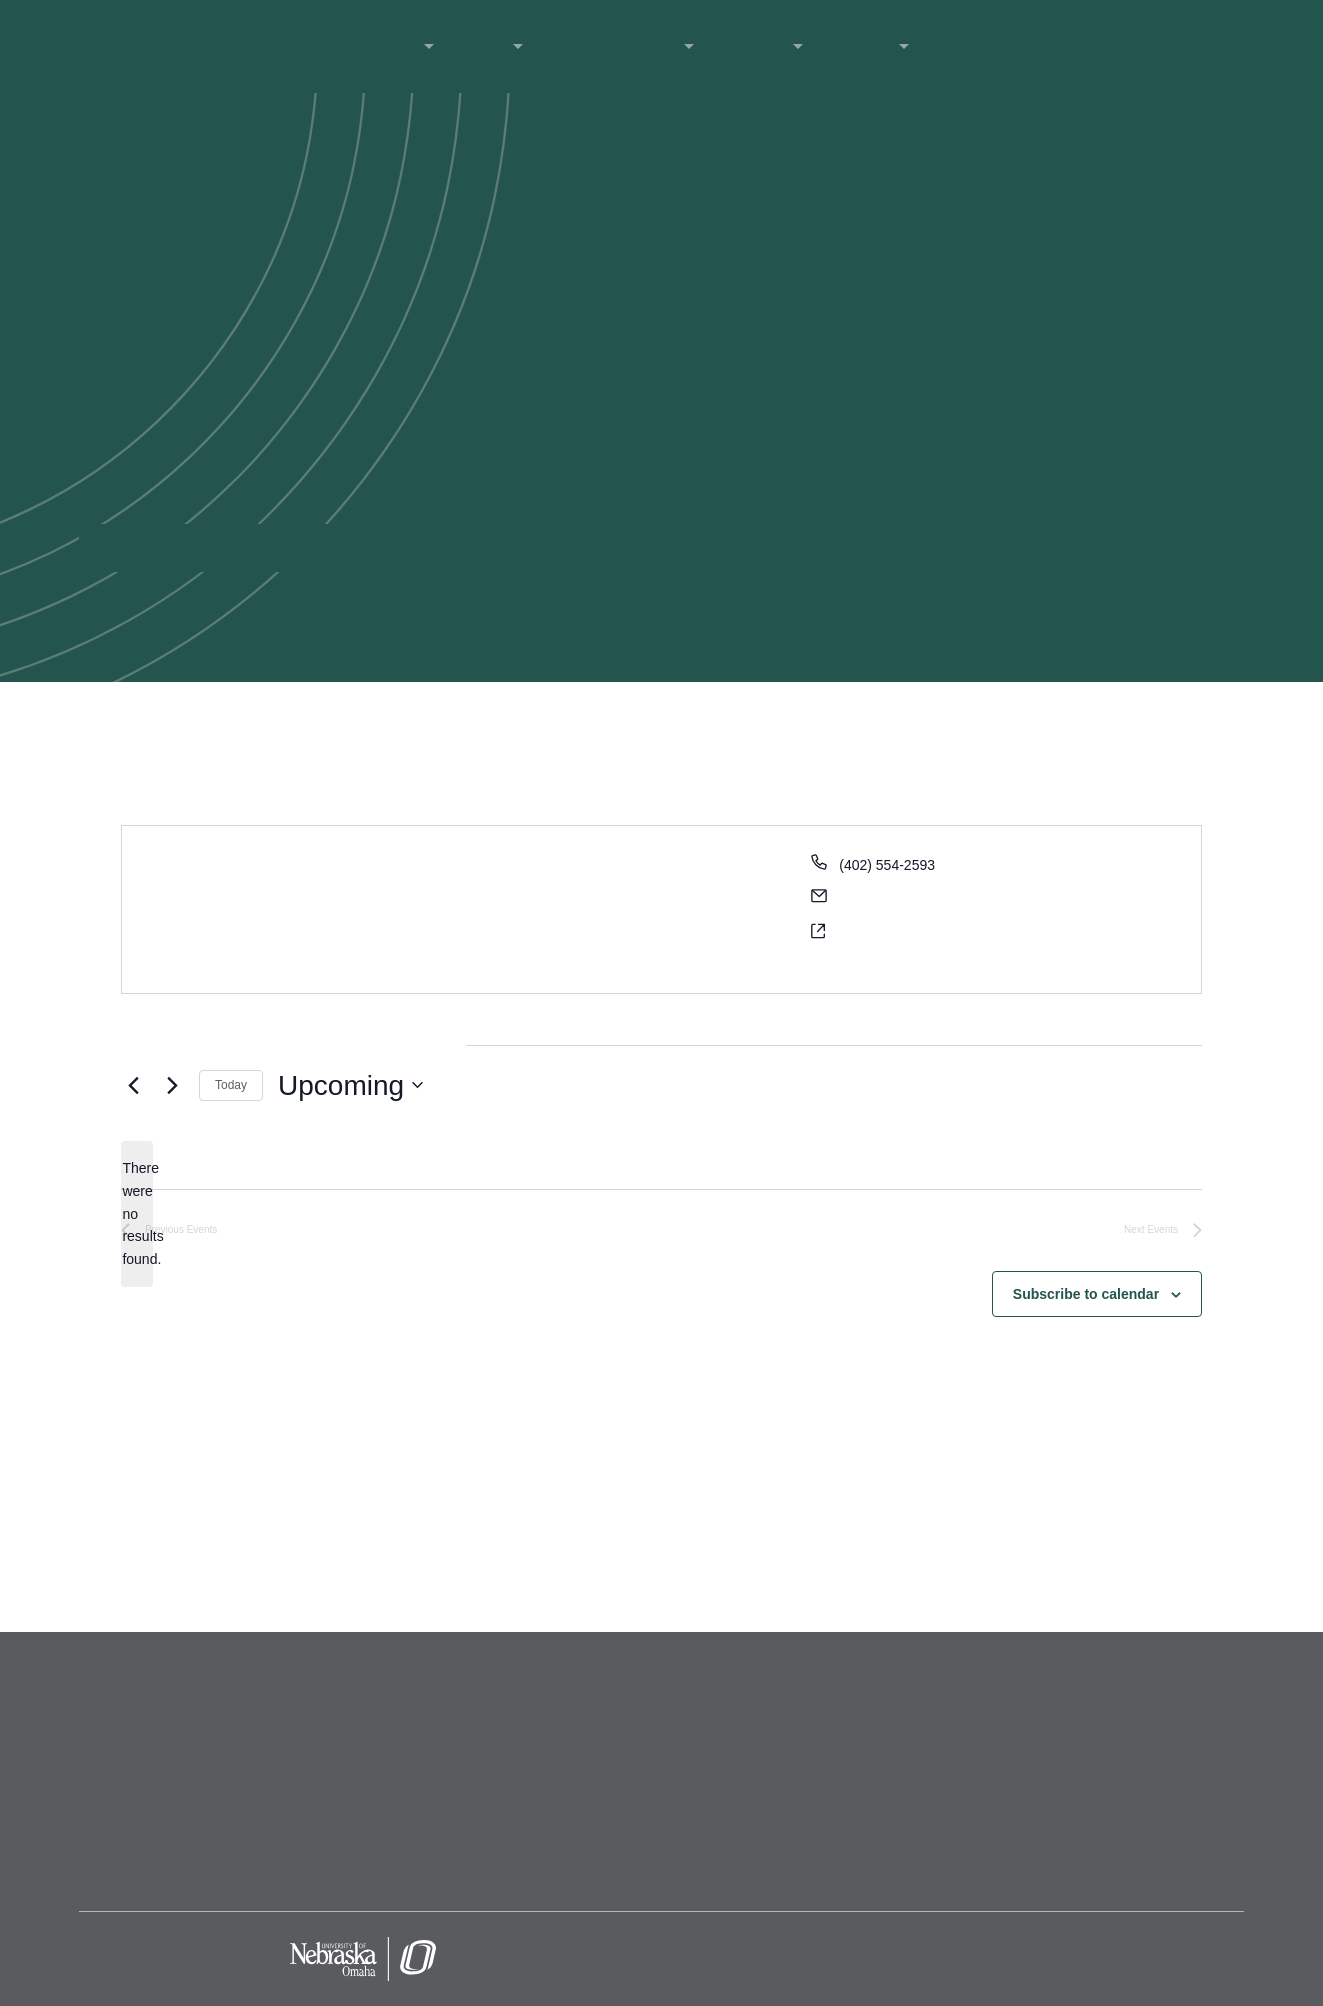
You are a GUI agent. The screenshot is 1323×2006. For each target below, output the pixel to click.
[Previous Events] (133, 1085)
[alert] (137, 1213)
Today (231, 1085)
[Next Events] (172, 1085)
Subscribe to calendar (1086, 1294)
